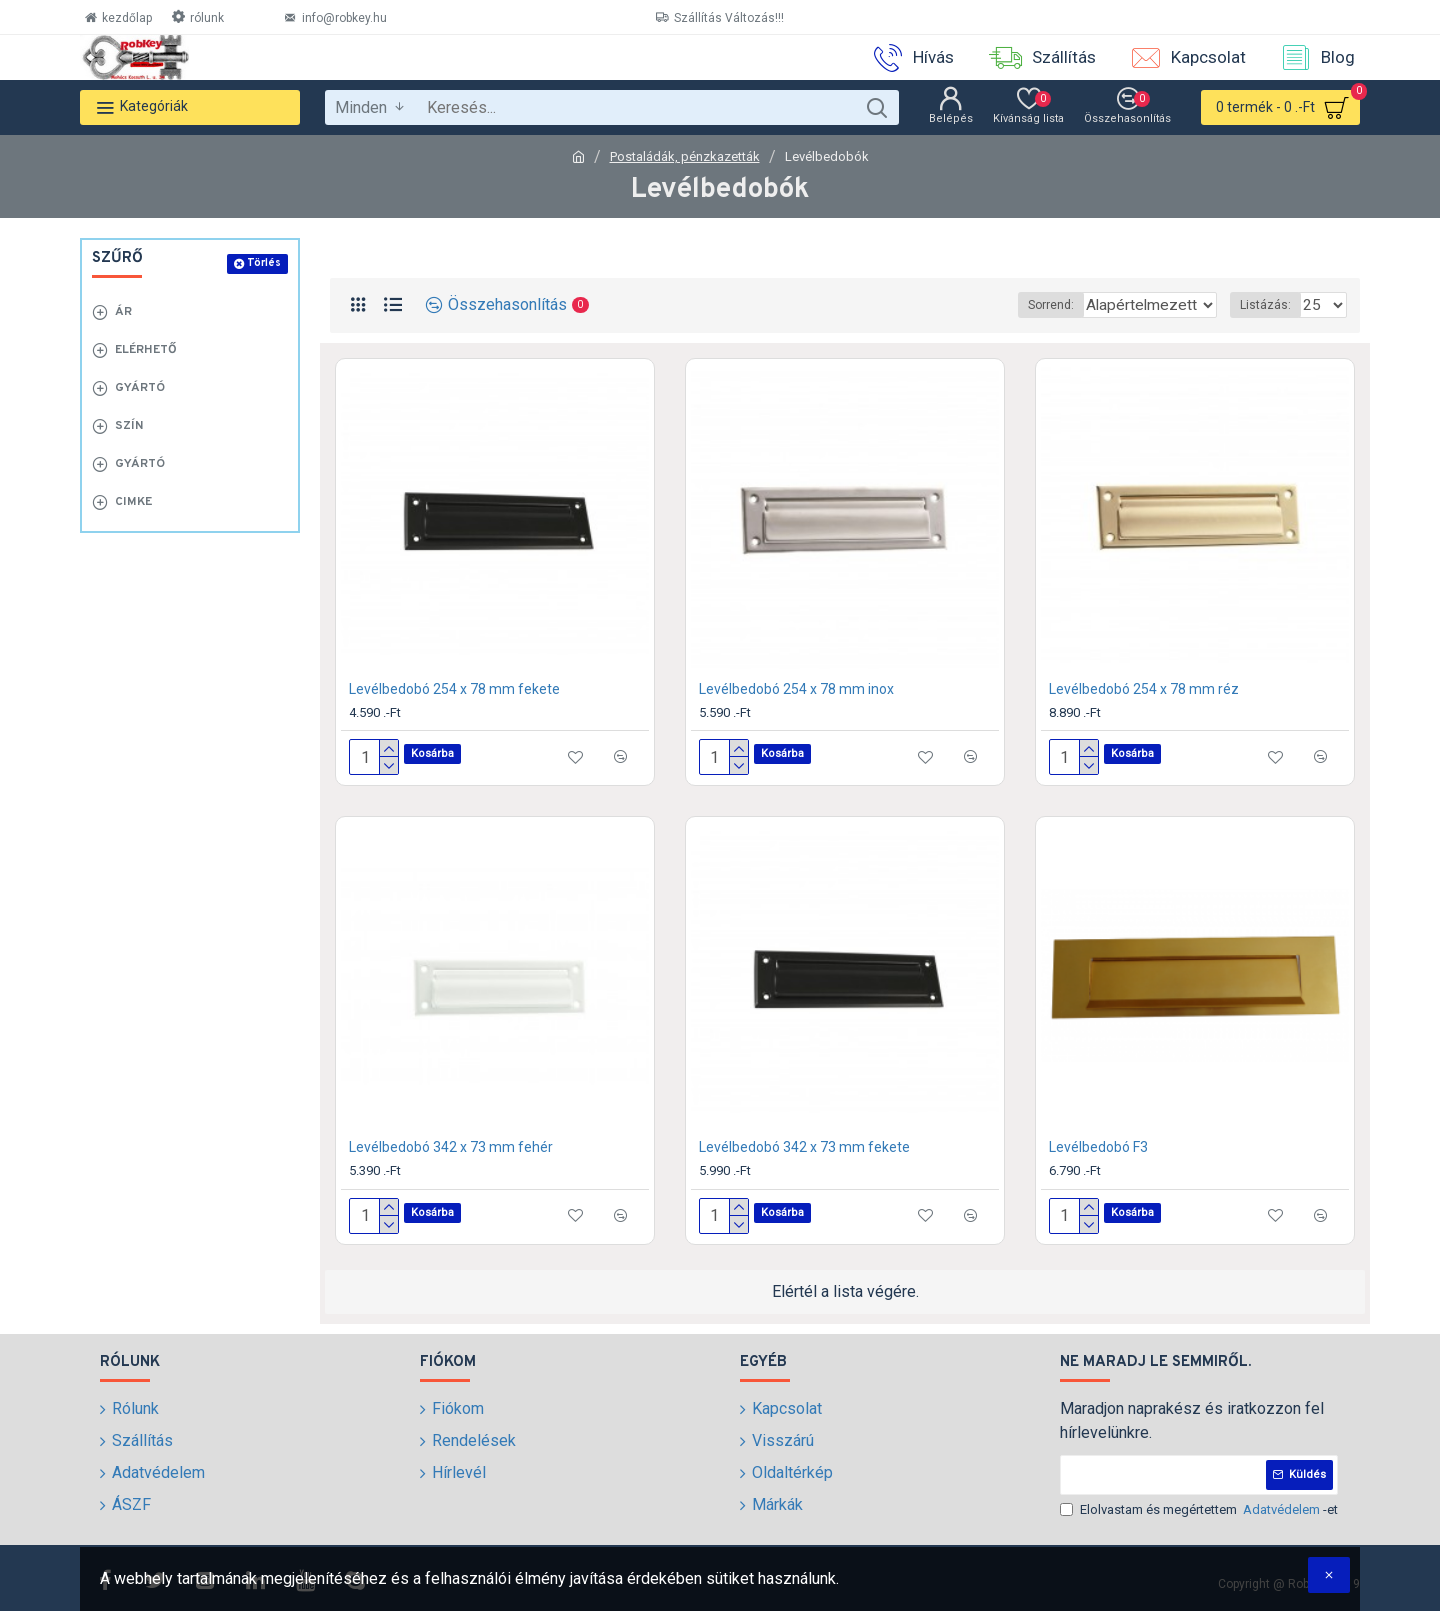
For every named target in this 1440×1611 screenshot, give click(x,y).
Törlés (264, 263)
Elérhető (146, 350)
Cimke (133, 502)
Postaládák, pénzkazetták (685, 156)
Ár (123, 312)
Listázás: (1271, 305)
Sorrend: (1003, 305)
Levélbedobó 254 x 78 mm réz (1144, 689)
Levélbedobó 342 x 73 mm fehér (451, 1147)
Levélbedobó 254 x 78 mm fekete (454, 689)
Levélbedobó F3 (1098, 1147)
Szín (129, 426)
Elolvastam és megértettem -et (1199, 1510)
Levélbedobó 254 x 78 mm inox (796, 689)
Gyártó (140, 388)
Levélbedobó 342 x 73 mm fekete (804, 1147)
